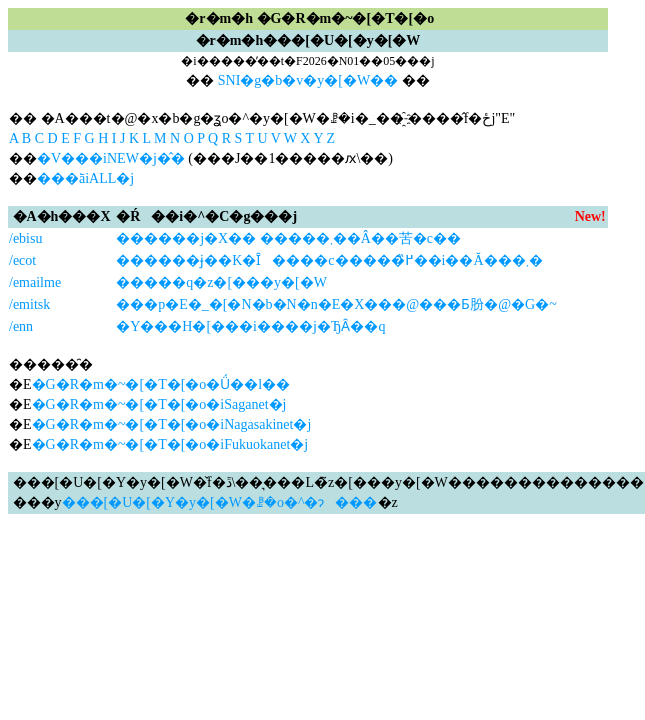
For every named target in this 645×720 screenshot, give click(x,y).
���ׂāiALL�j (85, 178)
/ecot (22, 260)
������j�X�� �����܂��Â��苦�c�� (288, 238)
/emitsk (29, 304)
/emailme (35, 282)
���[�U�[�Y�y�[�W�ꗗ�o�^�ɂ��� (220, 502)
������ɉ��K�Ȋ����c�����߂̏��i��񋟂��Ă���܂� (329, 260)
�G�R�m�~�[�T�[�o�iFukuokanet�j (170, 444)
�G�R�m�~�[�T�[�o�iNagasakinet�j (172, 424)
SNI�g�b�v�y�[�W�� (308, 80)
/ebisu (25, 238)
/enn (21, 326)
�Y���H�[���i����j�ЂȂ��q (250, 326)
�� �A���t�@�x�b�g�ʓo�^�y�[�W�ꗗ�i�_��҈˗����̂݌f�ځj (252, 118)
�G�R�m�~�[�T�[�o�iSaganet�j (159, 404)
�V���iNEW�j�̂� (111, 158)
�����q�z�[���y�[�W (221, 282)
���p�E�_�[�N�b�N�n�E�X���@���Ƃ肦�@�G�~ (336, 304)
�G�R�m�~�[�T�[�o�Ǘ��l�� (161, 384)
